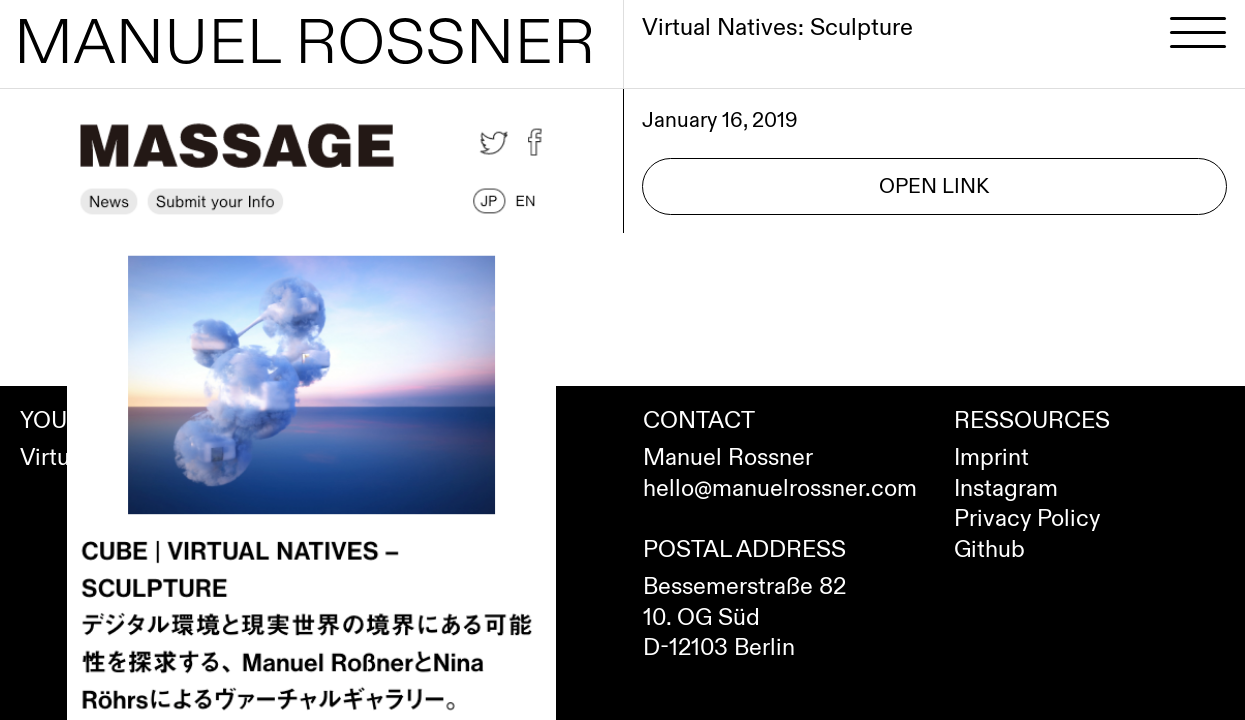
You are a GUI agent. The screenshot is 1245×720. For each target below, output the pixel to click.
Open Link (934, 186)
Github (989, 550)
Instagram (1006, 489)
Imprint (991, 458)
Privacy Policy (1027, 519)
